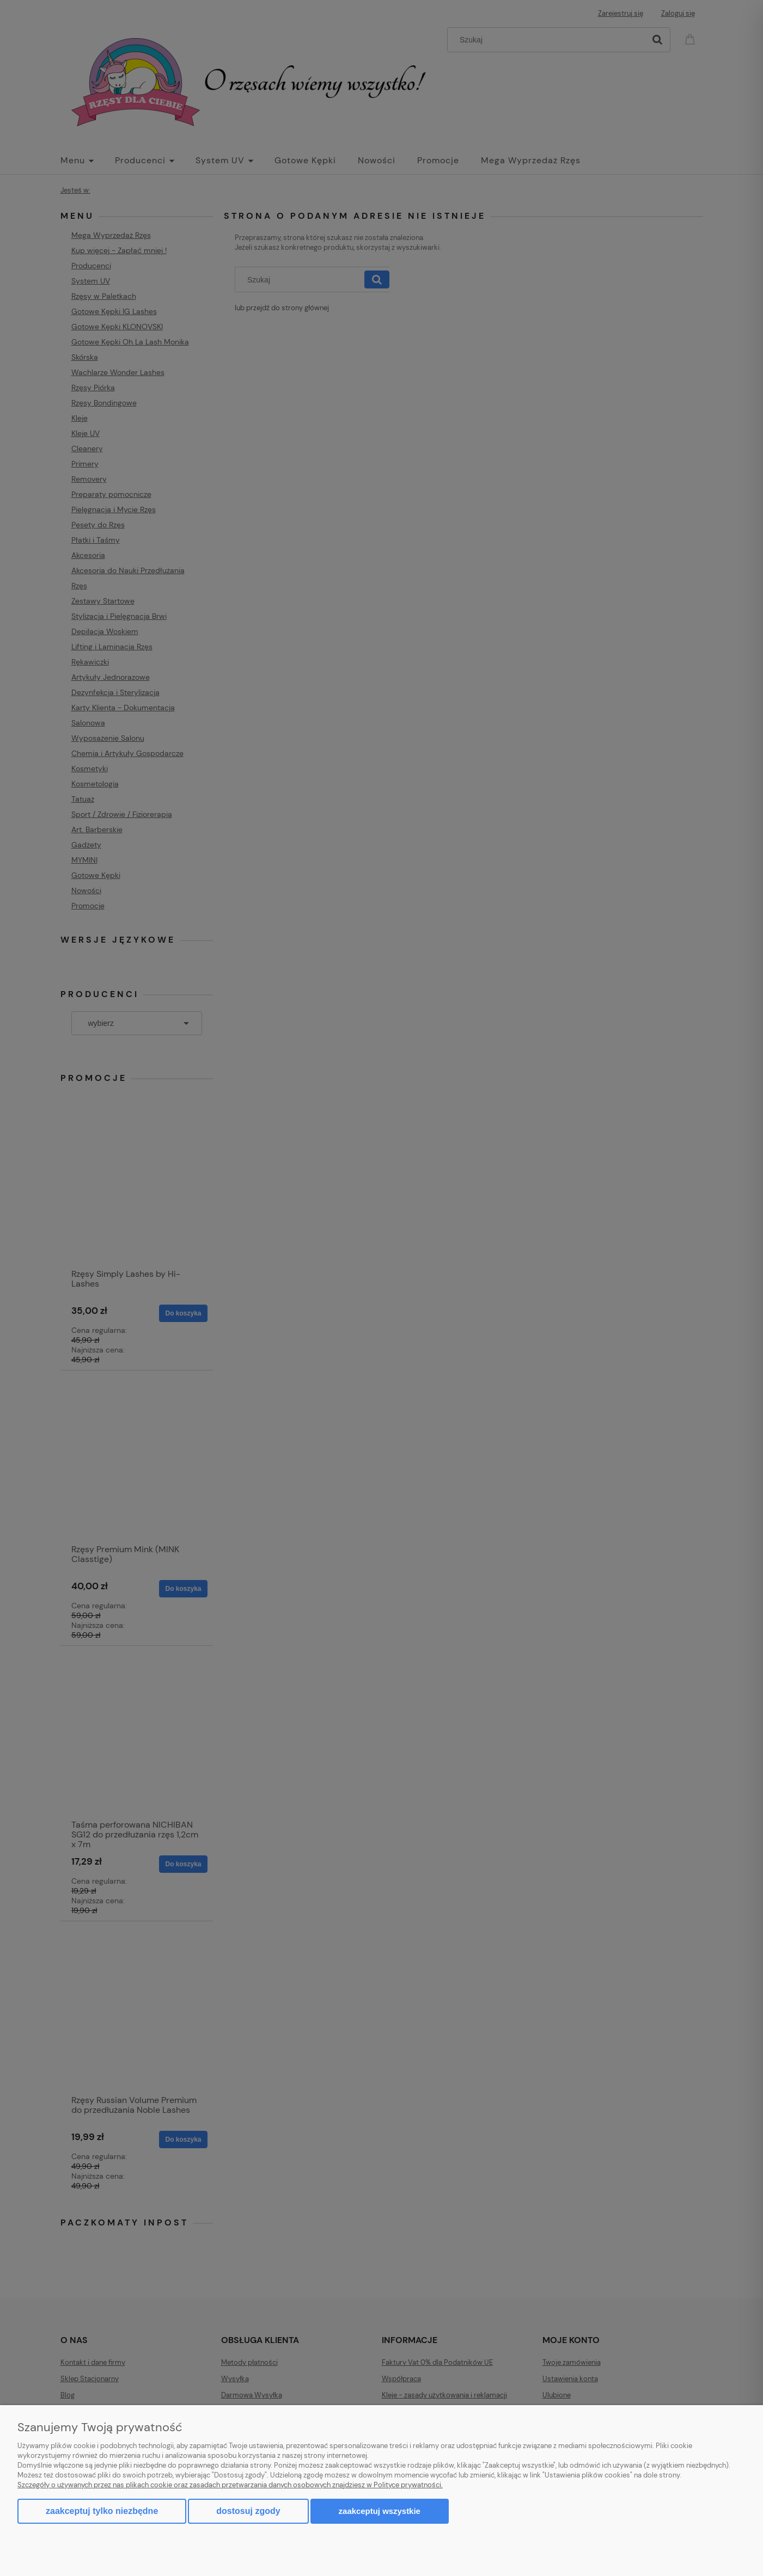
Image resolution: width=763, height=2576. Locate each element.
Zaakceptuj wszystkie (379, 2511)
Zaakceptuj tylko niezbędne (102, 2511)
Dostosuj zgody (248, 2511)
